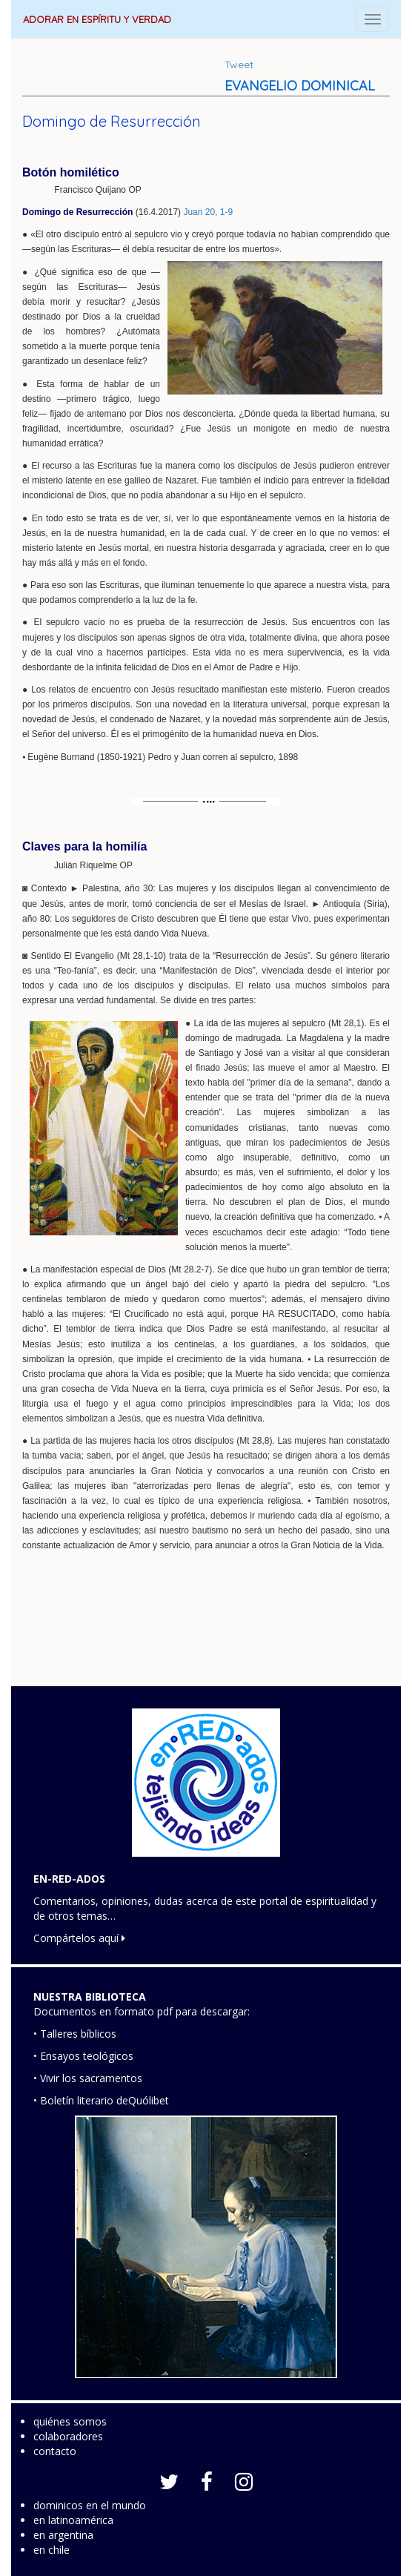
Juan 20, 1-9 (208, 212)
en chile (51, 2550)
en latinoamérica (73, 2520)
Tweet (239, 64)
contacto (54, 2451)
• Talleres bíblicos (74, 2034)
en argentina (63, 2535)
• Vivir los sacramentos (87, 2078)
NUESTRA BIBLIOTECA (89, 1996)
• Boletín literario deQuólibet (101, 2100)
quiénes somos (70, 2421)
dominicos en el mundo (89, 2505)
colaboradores (68, 2436)
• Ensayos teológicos (83, 2056)
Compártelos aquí (79, 1938)
